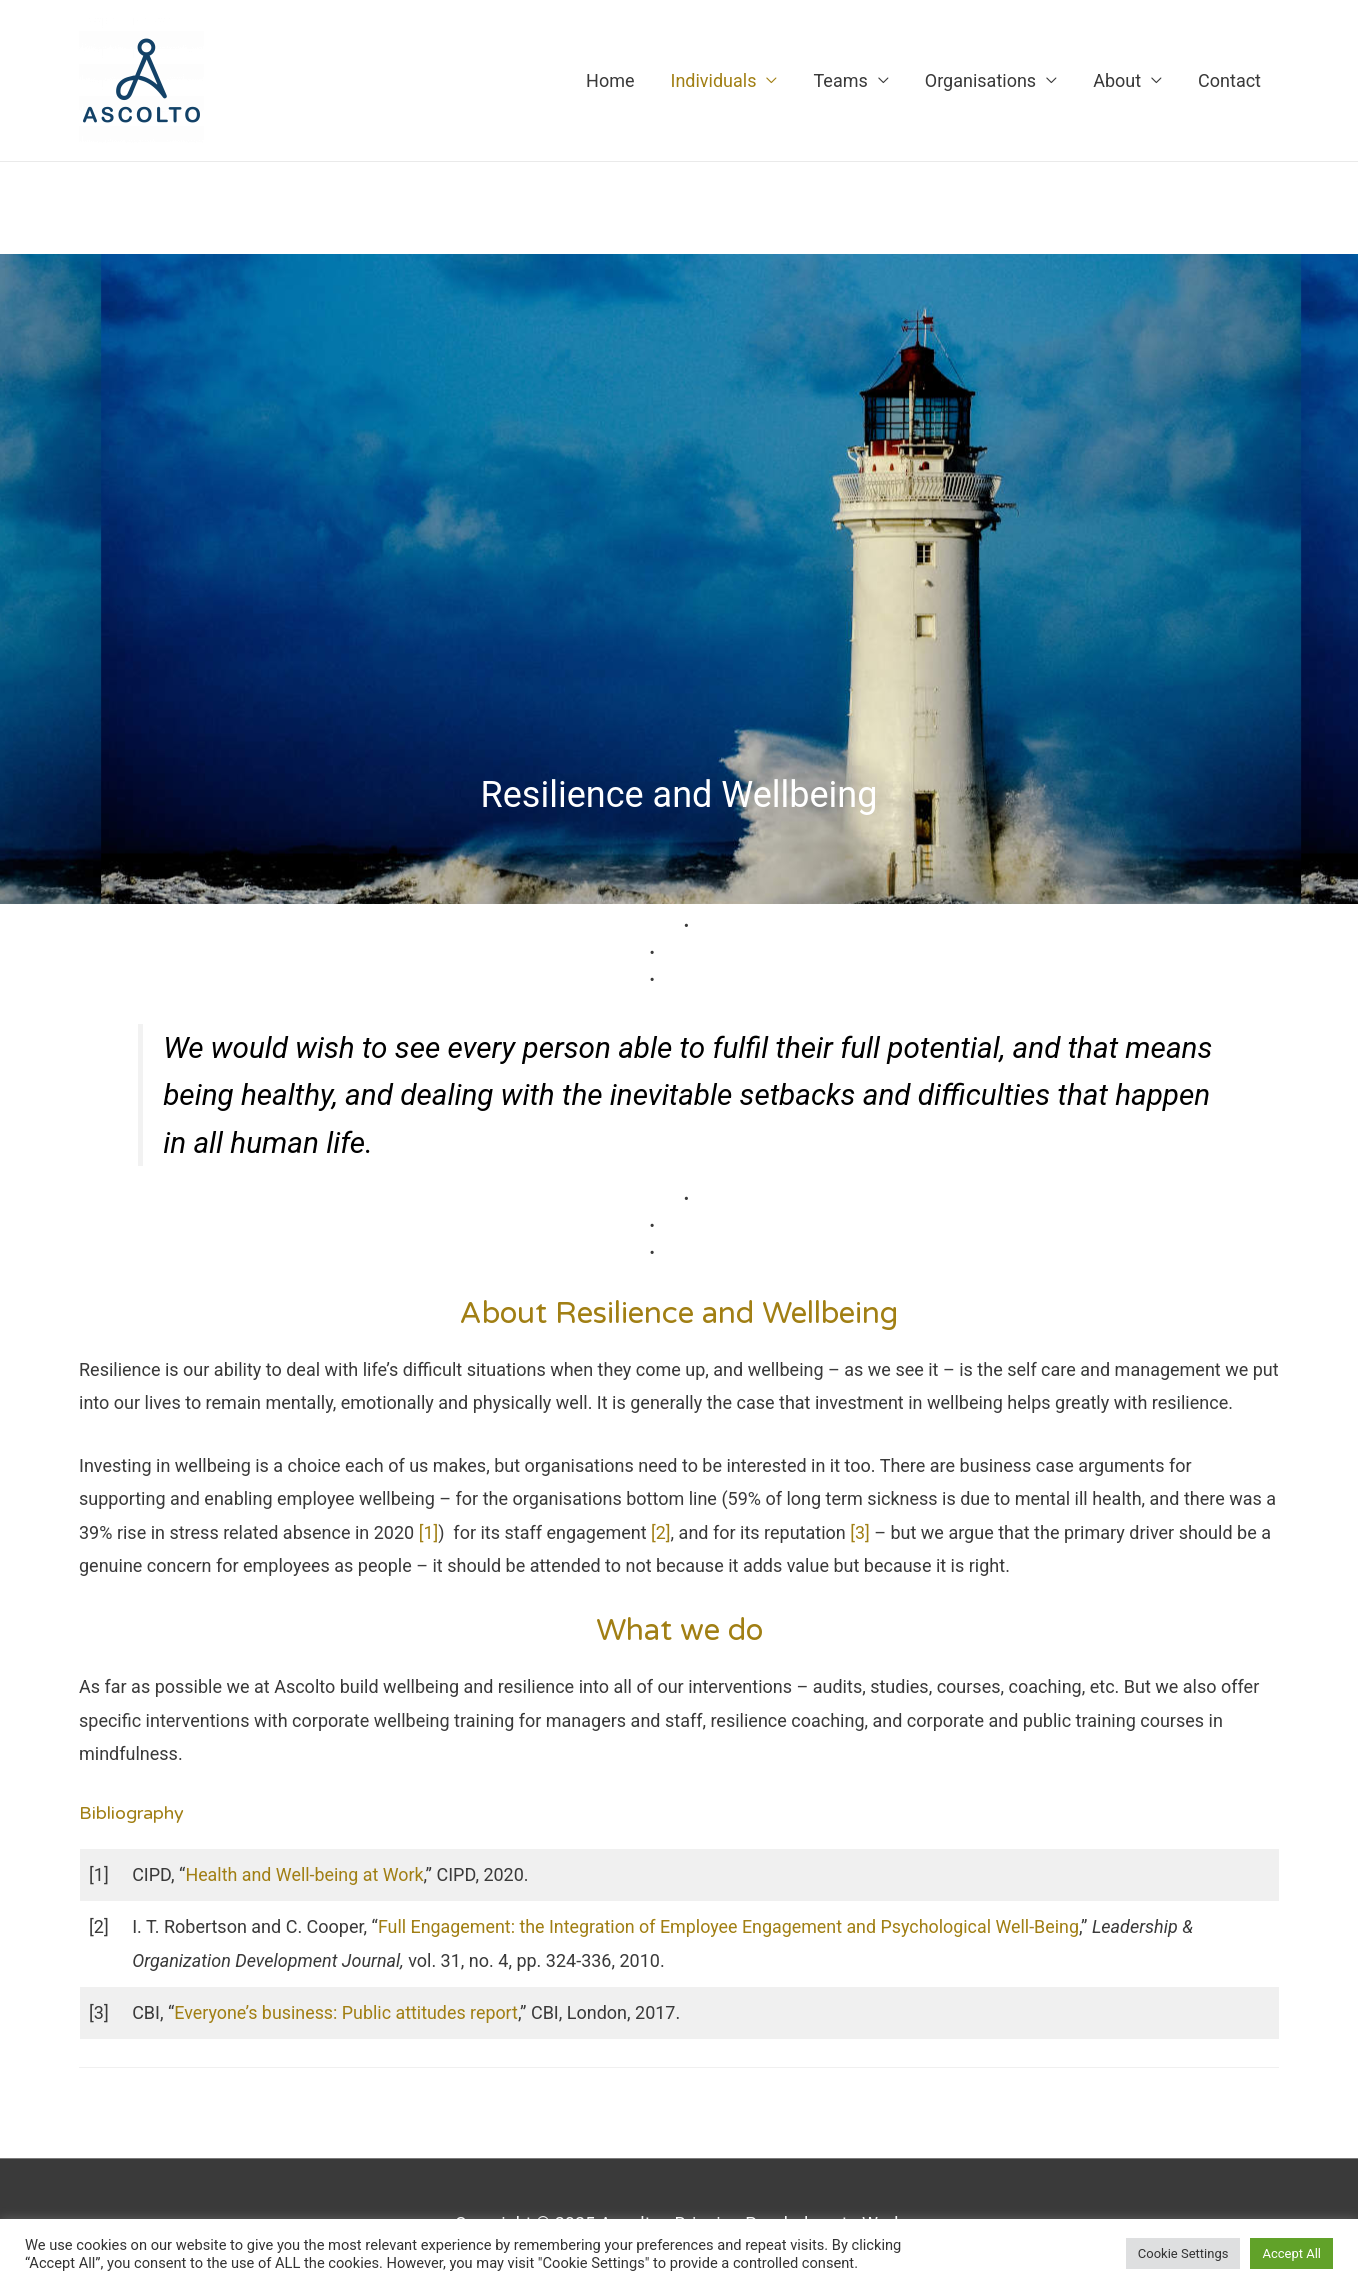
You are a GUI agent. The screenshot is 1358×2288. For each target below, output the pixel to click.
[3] (861, 1532)
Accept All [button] (1291, 2253)
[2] (661, 1532)
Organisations (980, 80)
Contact (1229, 80)
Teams (840, 80)
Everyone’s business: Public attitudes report (347, 2012)
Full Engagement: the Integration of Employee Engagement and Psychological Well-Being (731, 1926)
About (1117, 80)
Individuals (713, 80)
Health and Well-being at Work (305, 1874)
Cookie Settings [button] (1183, 2253)
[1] (429, 1532)
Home (610, 80)
